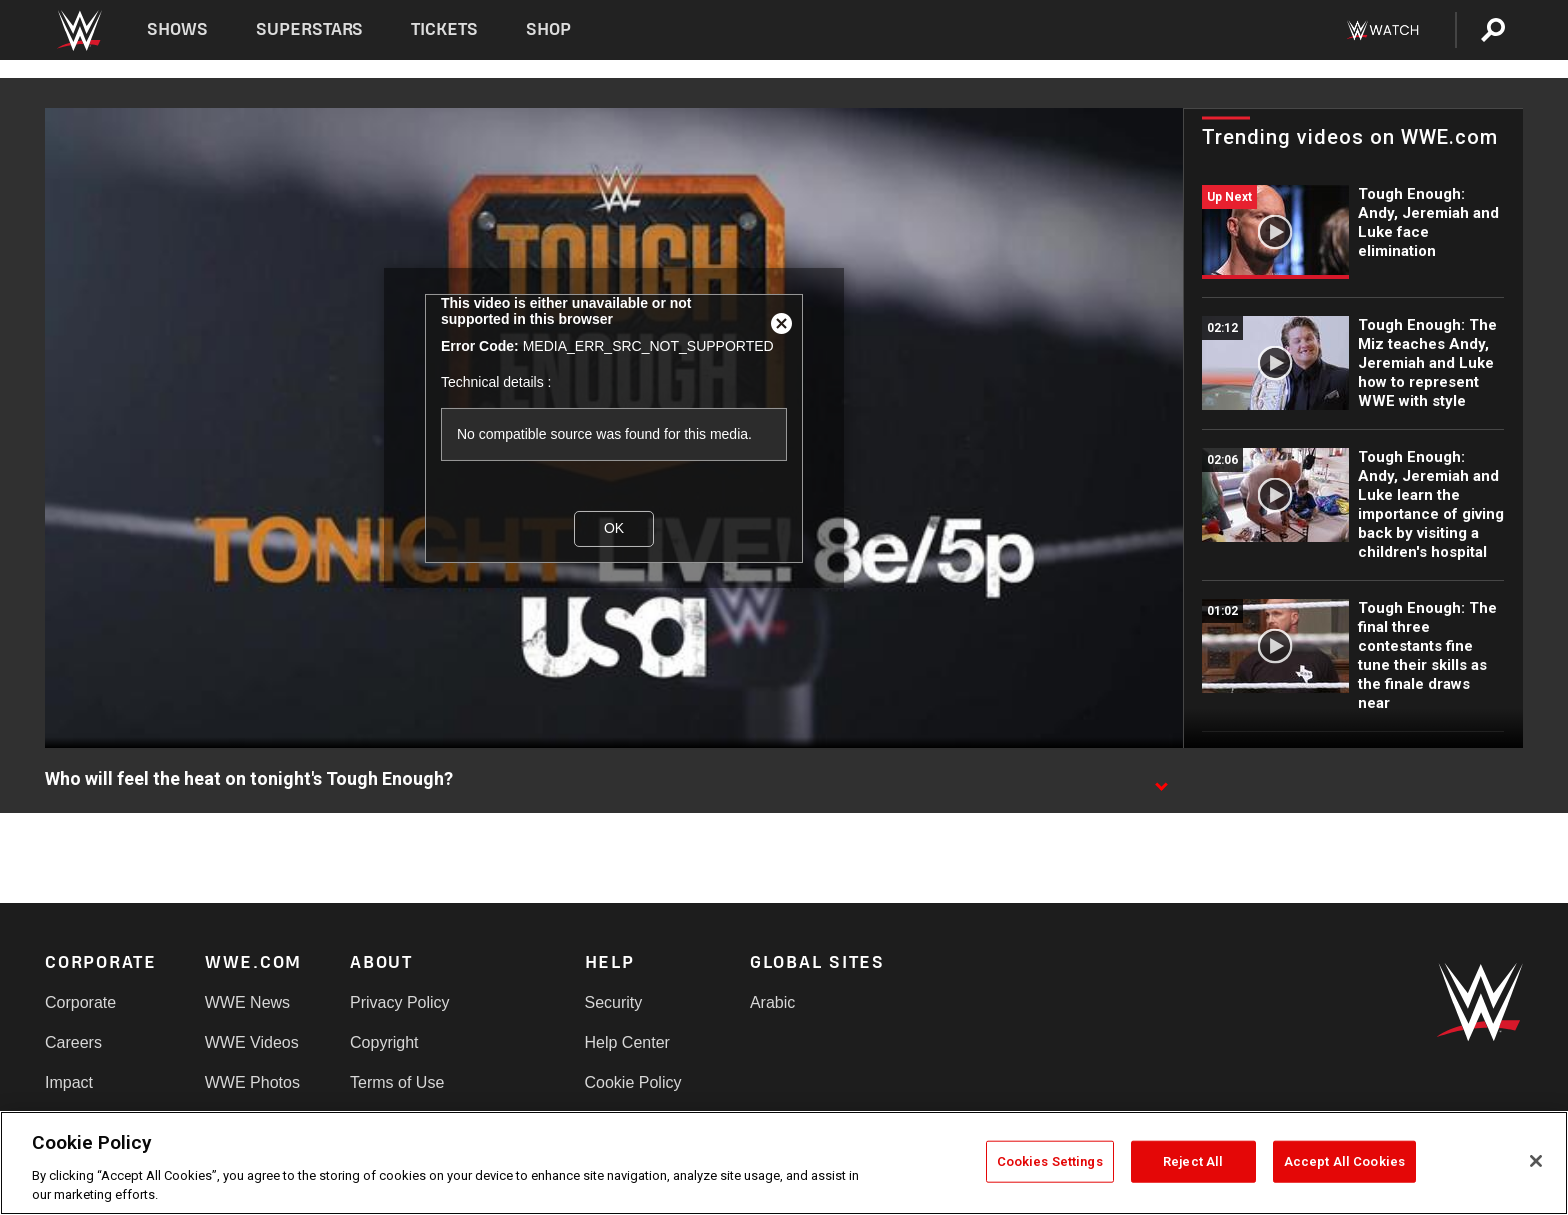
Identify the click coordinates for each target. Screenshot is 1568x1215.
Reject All (1193, 1161)
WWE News (247, 1002)
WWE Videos (252, 1042)
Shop (548, 29)
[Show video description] (1161, 780)
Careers (73, 1042)
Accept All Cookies (1344, 1161)
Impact (69, 1082)
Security (614, 1002)
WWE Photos (252, 1082)
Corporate (80, 1002)
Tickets (444, 29)
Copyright (384, 1042)
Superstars (310, 29)
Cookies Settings (1050, 1161)
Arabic (772, 1002)
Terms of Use (397, 1082)
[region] (784, 1163)
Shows (177, 29)
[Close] (1536, 1161)
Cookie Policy (633, 1082)
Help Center (627, 1042)
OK (614, 528)
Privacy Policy (400, 1002)
